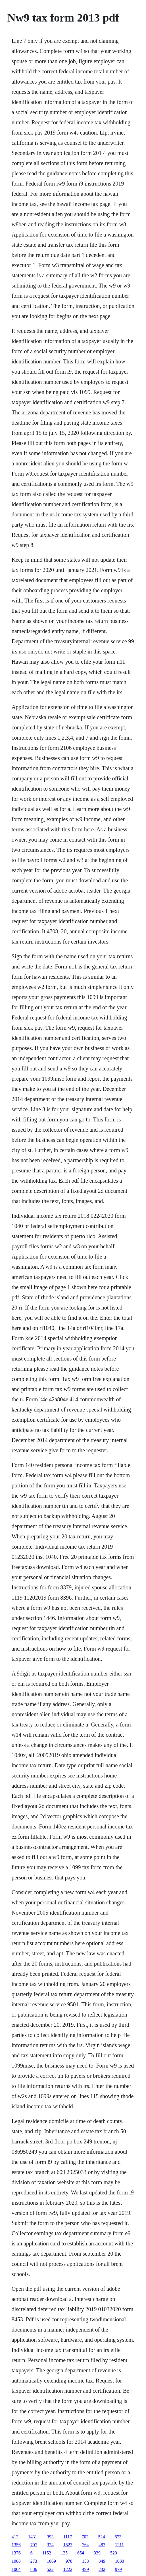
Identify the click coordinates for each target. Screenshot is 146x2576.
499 (85, 2569)
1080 (119, 2561)
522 (50, 2569)
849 (102, 2561)
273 (33, 2561)
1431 (32, 2536)
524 (101, 2536)
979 (118, 2569)
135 (64, 2553)
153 (85, 2561)
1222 (67, 2569)
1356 (16, 2544)
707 (33, 2544)
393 (50, 2536)
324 (50, 2544)
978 (69, 2561)
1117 (67, 2536)
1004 (16, 2569)
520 (113, 2553)
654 (80, 2553)
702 (85, 2536)
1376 (16, 2553)
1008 (16, 2561)
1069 (51, 2561)
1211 (119, 2544)
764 (85, 2544)
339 (97, 2553)
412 (15, 2536)
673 (118, 2536)
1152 (46, 2553)
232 (102, 2569)
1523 (67, 2544)
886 (33, 2569)
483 (102, 2544)
